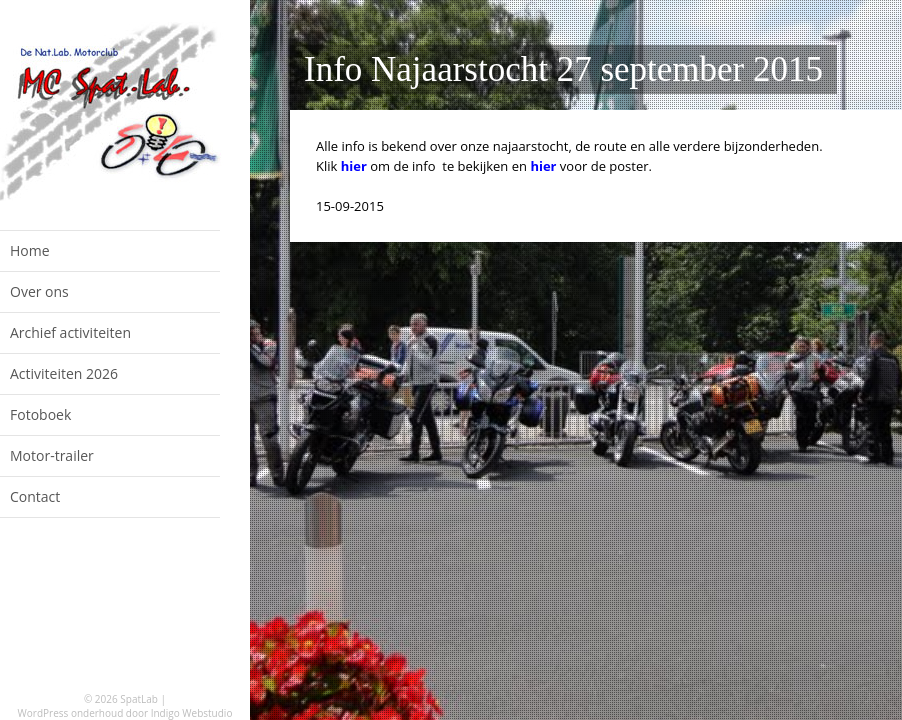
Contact (35, 496)
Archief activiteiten (70, 332)
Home (30, 250)
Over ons (39, 291)
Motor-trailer (52, 455)
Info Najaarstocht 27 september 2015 (563, 69)
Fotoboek (40, 414)
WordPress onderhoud (71, 713)
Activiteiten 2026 (64, 373)
